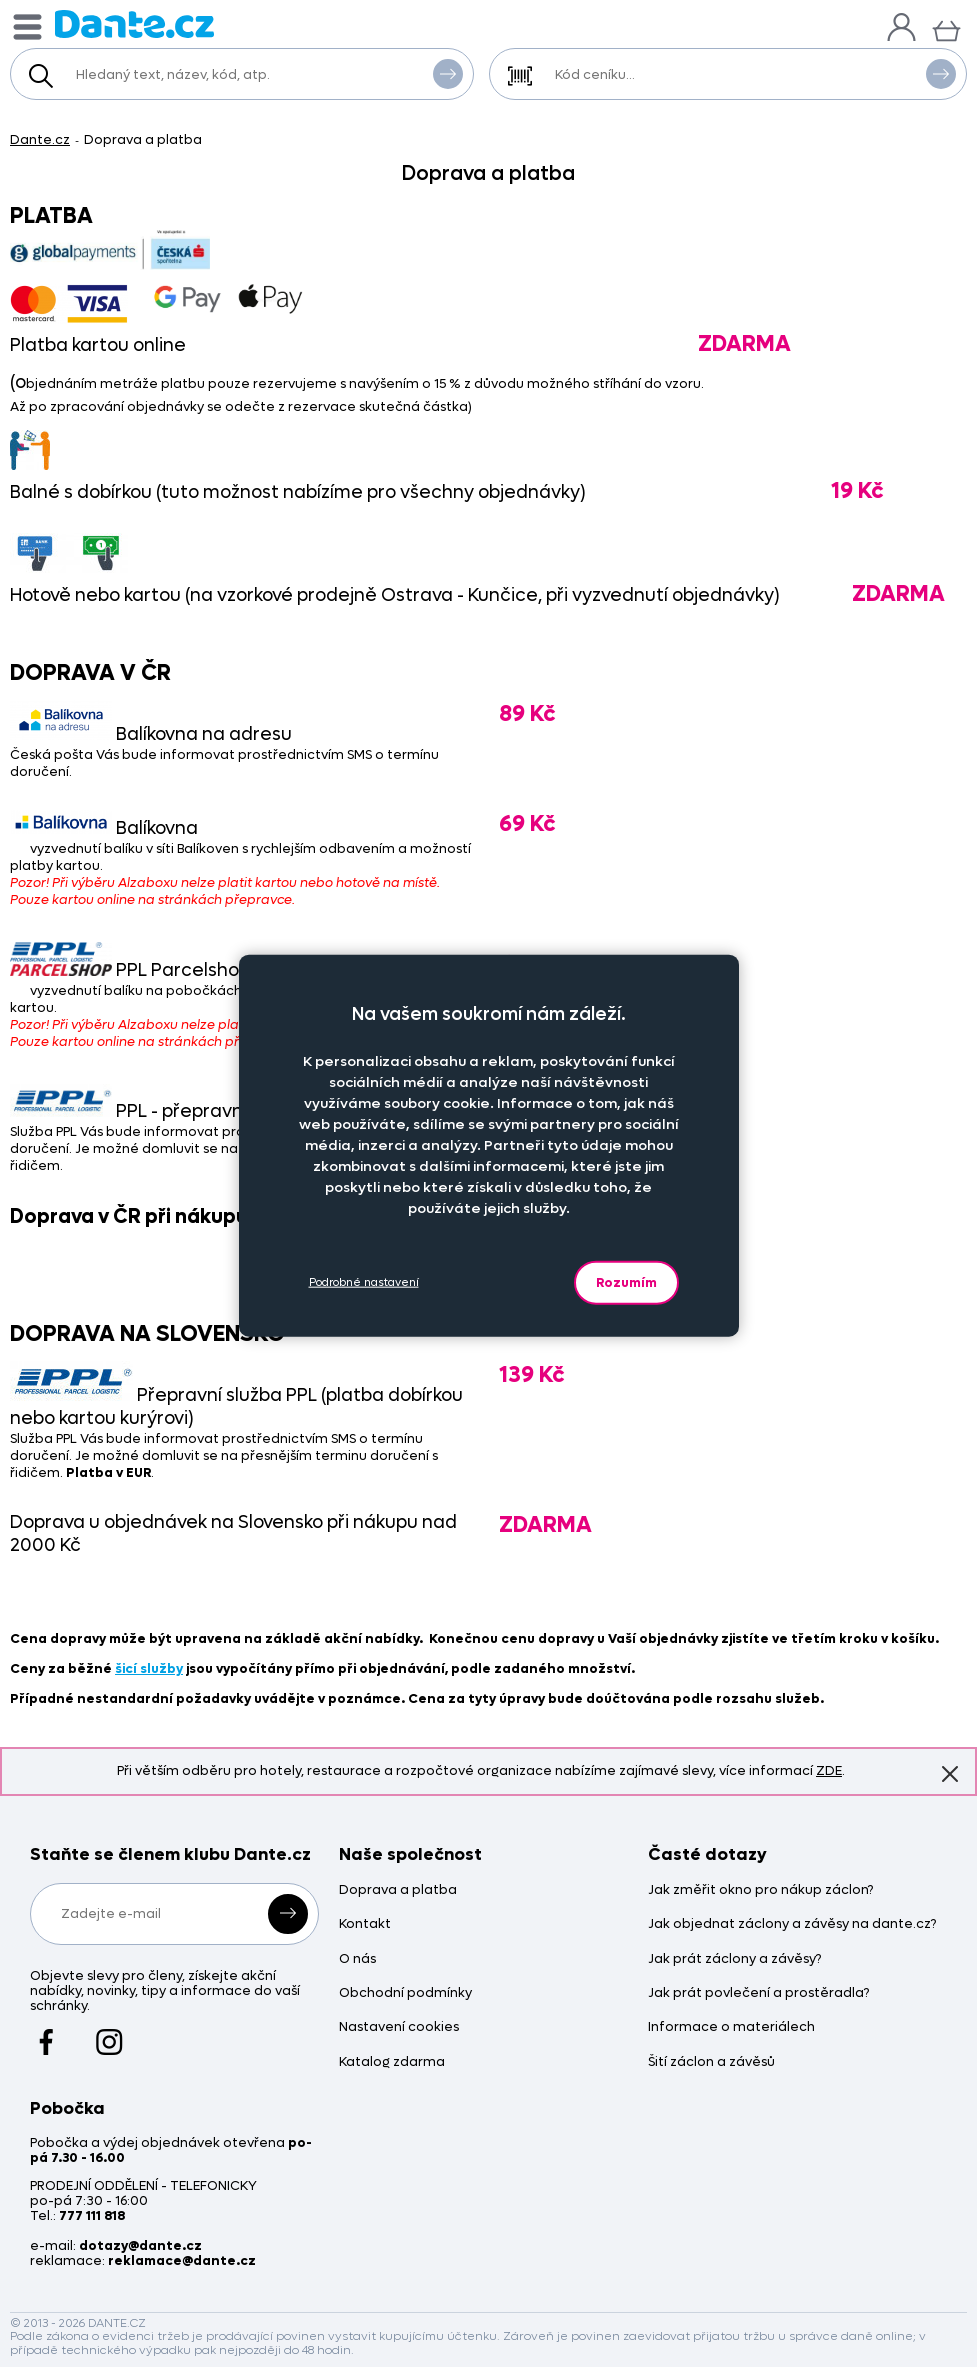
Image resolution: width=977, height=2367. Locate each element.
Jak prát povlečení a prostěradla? (758, 1993)
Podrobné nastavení (364, 1282)
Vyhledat (448, 73)
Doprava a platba (398, 1890)
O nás (357, 1959)
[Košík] (946, 28)
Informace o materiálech (731, 2027)
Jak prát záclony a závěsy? (734, 1959)
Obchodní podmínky (405, 1993)
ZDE (829, 1770)
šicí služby (149, 1668)
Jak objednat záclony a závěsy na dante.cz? (792, 1924)
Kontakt (365, 1924)
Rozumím (626, 1281)
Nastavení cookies (399, 2027)
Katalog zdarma (392, 2062)
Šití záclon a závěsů (711, 2062)
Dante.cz (40, 139)
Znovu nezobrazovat (950, 1773)
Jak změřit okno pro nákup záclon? (760, 1890)
